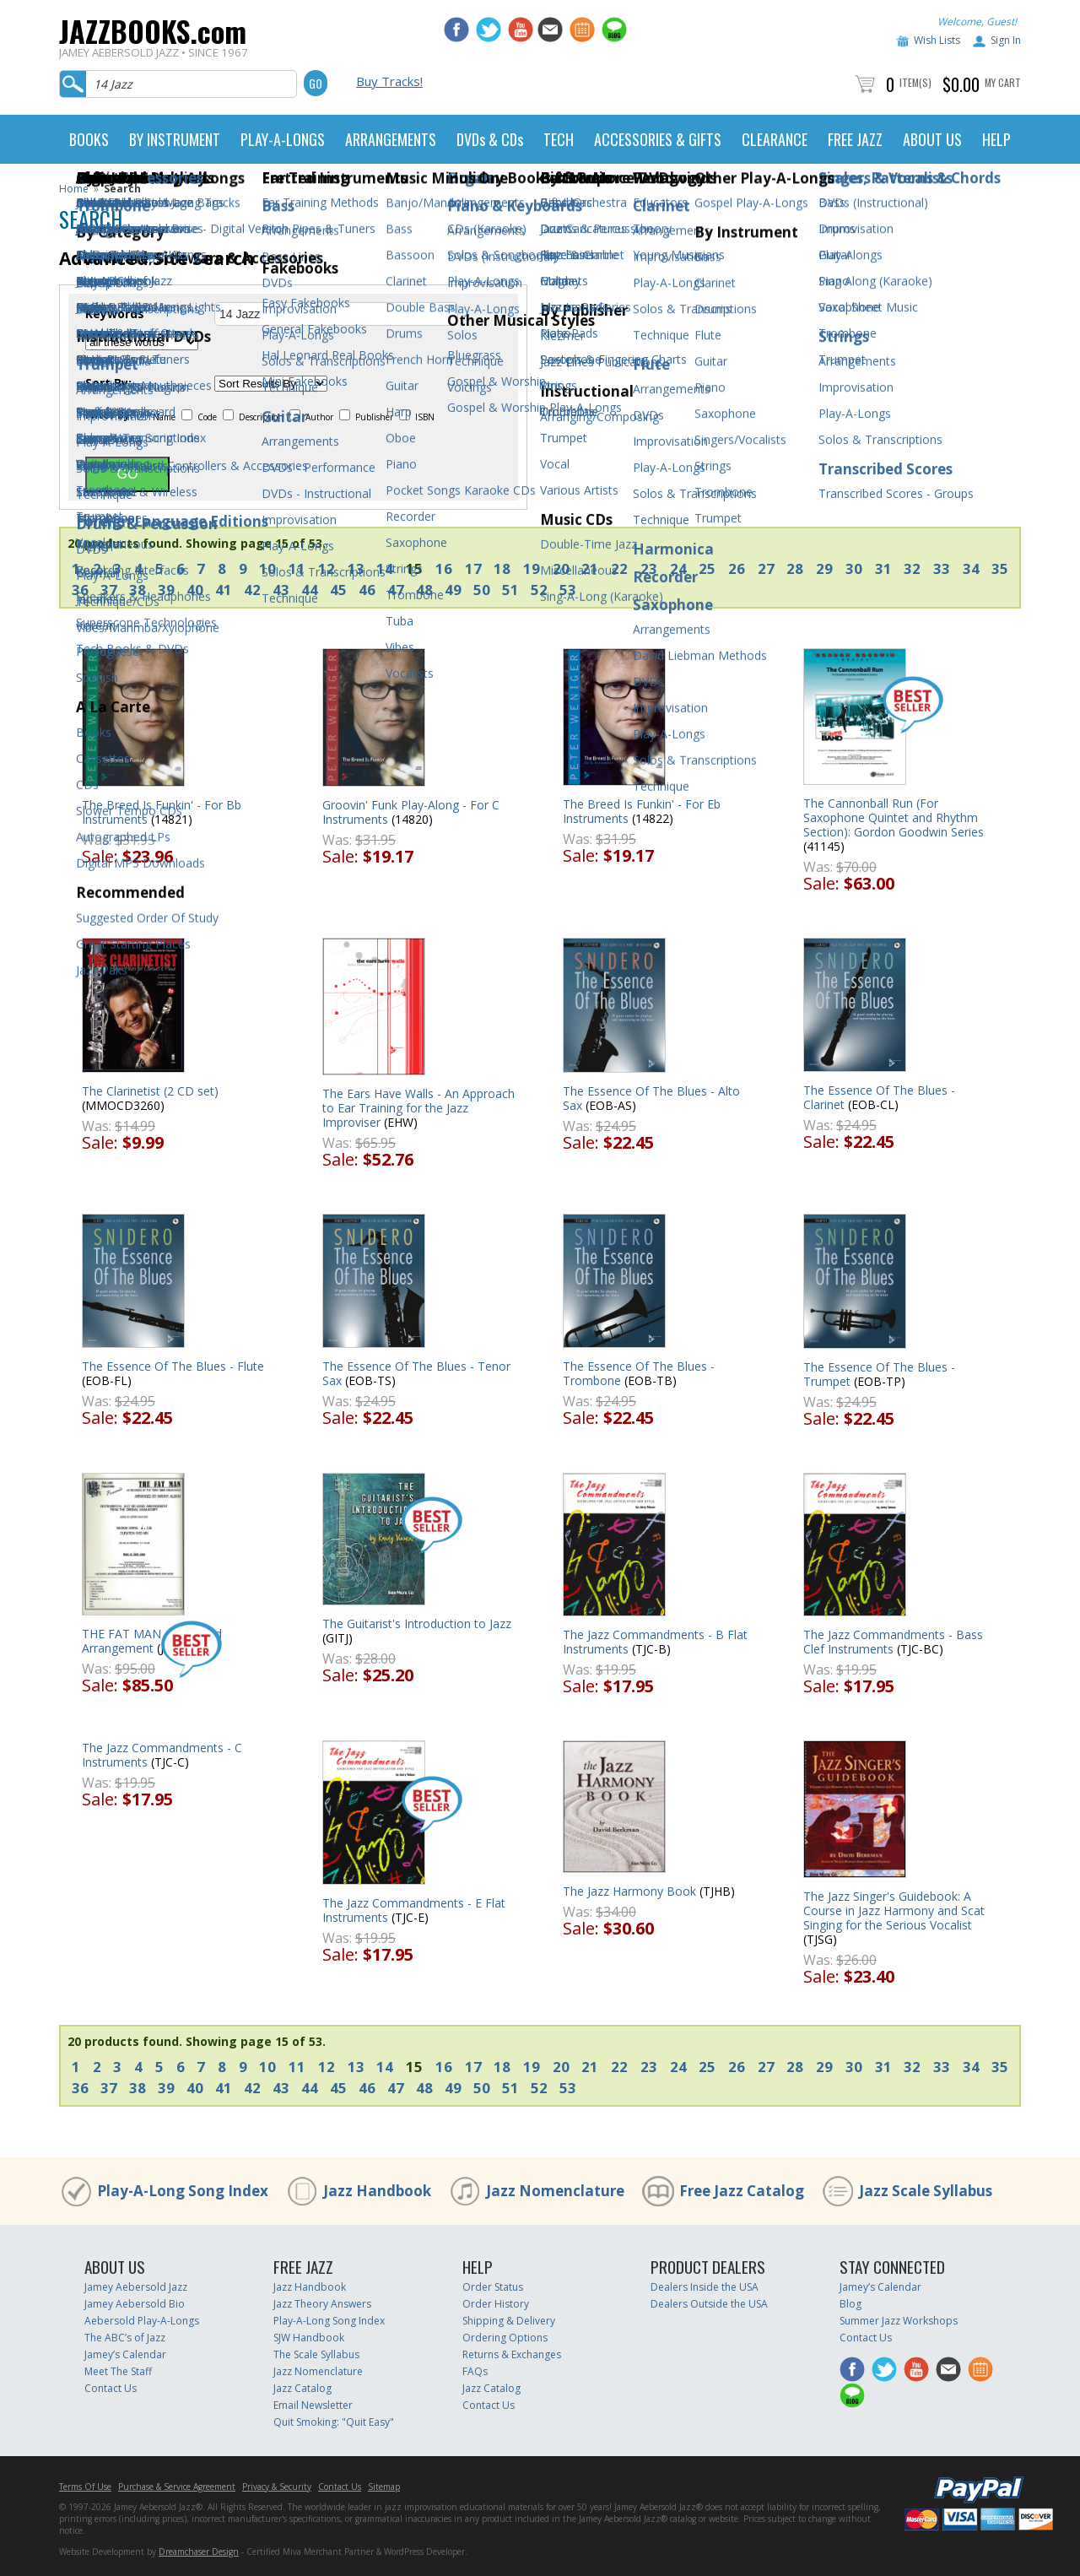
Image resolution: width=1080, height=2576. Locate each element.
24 (678, 568)
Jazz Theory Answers (322, 2304)
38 (137, 589)
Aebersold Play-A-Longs (141, 2321)
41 (223, 589)
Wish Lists (937, 40)
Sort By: (108, 383)
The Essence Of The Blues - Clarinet (879, 1097)
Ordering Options (505, 2337)
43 (281, 589)
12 (326, 568)
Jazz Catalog (302, 2388)
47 (395, 589)
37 (108, 589)
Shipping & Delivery (508, 2321)
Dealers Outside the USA (709, 2304)
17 (473, 568)
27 (766, 568)
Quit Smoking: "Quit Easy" (333, 2422)
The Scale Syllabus (316, 2354)
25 (707, 568)
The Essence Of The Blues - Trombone (639, 1373)
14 (384, 568)
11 (297, 568)
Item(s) (915, 82)
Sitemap (384, 2486)
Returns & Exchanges (511, 2354)
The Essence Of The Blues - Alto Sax (651, 1098)
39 (166, 589)
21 (589, 568)
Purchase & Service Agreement (176, 2486)
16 (443, 568)
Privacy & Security (276, 2486)
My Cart (1003, 82)
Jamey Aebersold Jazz (135, 2287)
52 (539, 589)
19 (531, 568)
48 (424, 589)
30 (853, 568)
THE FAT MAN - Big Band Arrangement (152, 1641)
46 (367, 589)
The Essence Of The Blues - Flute (173, 1366)
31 (883, 568)
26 (736, 568)
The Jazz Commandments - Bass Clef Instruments (893, 1641)
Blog (850, 2304)
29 (824, 568)
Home (74, 188)
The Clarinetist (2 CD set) (150, 1091)
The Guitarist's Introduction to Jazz (416, 1623)
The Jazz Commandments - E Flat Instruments (413, 1910)
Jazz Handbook (377, 2190)
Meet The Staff (118, 2371)
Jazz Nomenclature (555, 2190)
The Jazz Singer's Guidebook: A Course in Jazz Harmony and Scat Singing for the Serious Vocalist (894, 1910)
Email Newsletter (313, 2405)
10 (267, 568)
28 (794, 568)
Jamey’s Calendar (125, 2354)
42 (252, 589)
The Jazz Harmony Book (629, 1891)
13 (356, 568)
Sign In (1006, 40)
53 (567, 589)
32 (912, 568)
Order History (495, 2304)
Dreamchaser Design (199, 2551)
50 (481, 589)
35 (999, 568)
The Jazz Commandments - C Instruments (162, 1755)
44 (309, 589)
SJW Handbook (308, 2337)
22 (619, 568)
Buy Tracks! (389, 81)
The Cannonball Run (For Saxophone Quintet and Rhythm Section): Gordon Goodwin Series (893, 817)
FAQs (475, 2371)
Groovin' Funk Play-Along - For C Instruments (411, 812)
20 (561, 568)
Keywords (114, 314)
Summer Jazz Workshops (899, 2321)
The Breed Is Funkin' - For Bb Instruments (161, 812)
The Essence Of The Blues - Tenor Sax (416, 1373)
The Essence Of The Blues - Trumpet (879, 1374)
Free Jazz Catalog (741, 2190)
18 (502, 568)
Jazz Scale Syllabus (925, 2190)
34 (971, 568)
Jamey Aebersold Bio (134, 2304)
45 (338, 589)
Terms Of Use (85, 2486)
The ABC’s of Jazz (124, 2337)
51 (510, 589)
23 (648, 568)
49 (453, 589)
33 (941, 568)
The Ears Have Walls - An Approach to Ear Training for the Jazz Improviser (418, 1107)
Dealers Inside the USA (705, 2287)
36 (80, 589)
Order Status (492, 2287)
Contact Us (110, 2388)
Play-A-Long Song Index (182, 2190)
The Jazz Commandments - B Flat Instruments (655, 1641)
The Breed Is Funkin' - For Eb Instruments (642, 811)
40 (194, 589)
